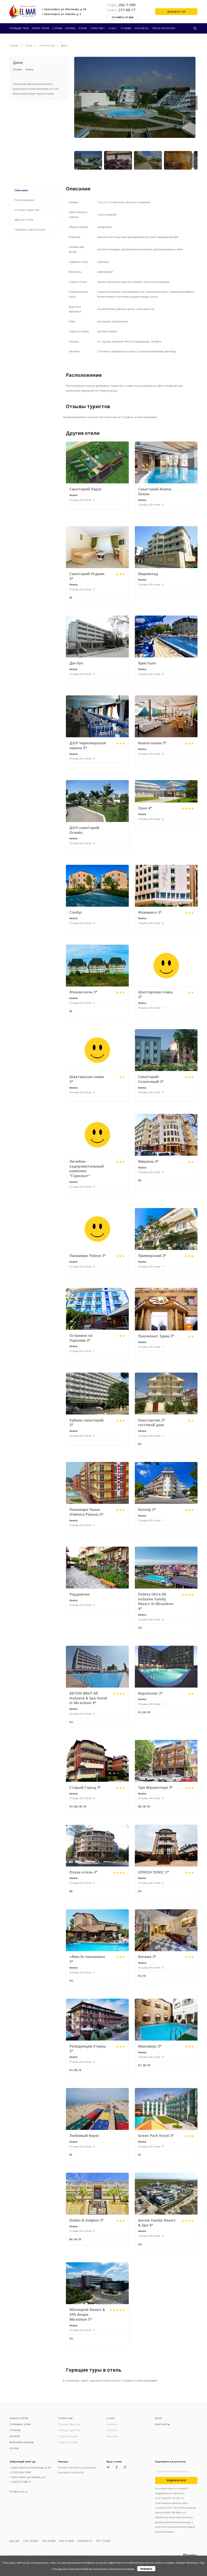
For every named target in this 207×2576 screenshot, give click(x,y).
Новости (112, 2424)
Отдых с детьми (68, 2442)
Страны (57, 28)
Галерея (112, 2430)
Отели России (47, 45)
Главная (14, 45)
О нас (112, 28)
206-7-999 (121, 4)
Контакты (141, 28)
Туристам (96, 28)
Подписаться (176, 2480)
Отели (82, 28)
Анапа (29, 69)
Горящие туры (19, 28)
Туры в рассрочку (163, 28)
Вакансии (112, 2436)
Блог (158, 2418)
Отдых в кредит (68, 2436)
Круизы (70, 28)
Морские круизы (22, 2442)
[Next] (193, 103)
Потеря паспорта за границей (77, 2467)
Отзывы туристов (69, 2424)
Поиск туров (40, 28)
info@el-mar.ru (19, 2491)
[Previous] (77, 103)
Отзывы (126, 28)
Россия (17, 69)
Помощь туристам (69, 2430)
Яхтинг (15, 2436)
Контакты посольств (70, 2472)
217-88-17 (121, 9)
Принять (146, 2569)
